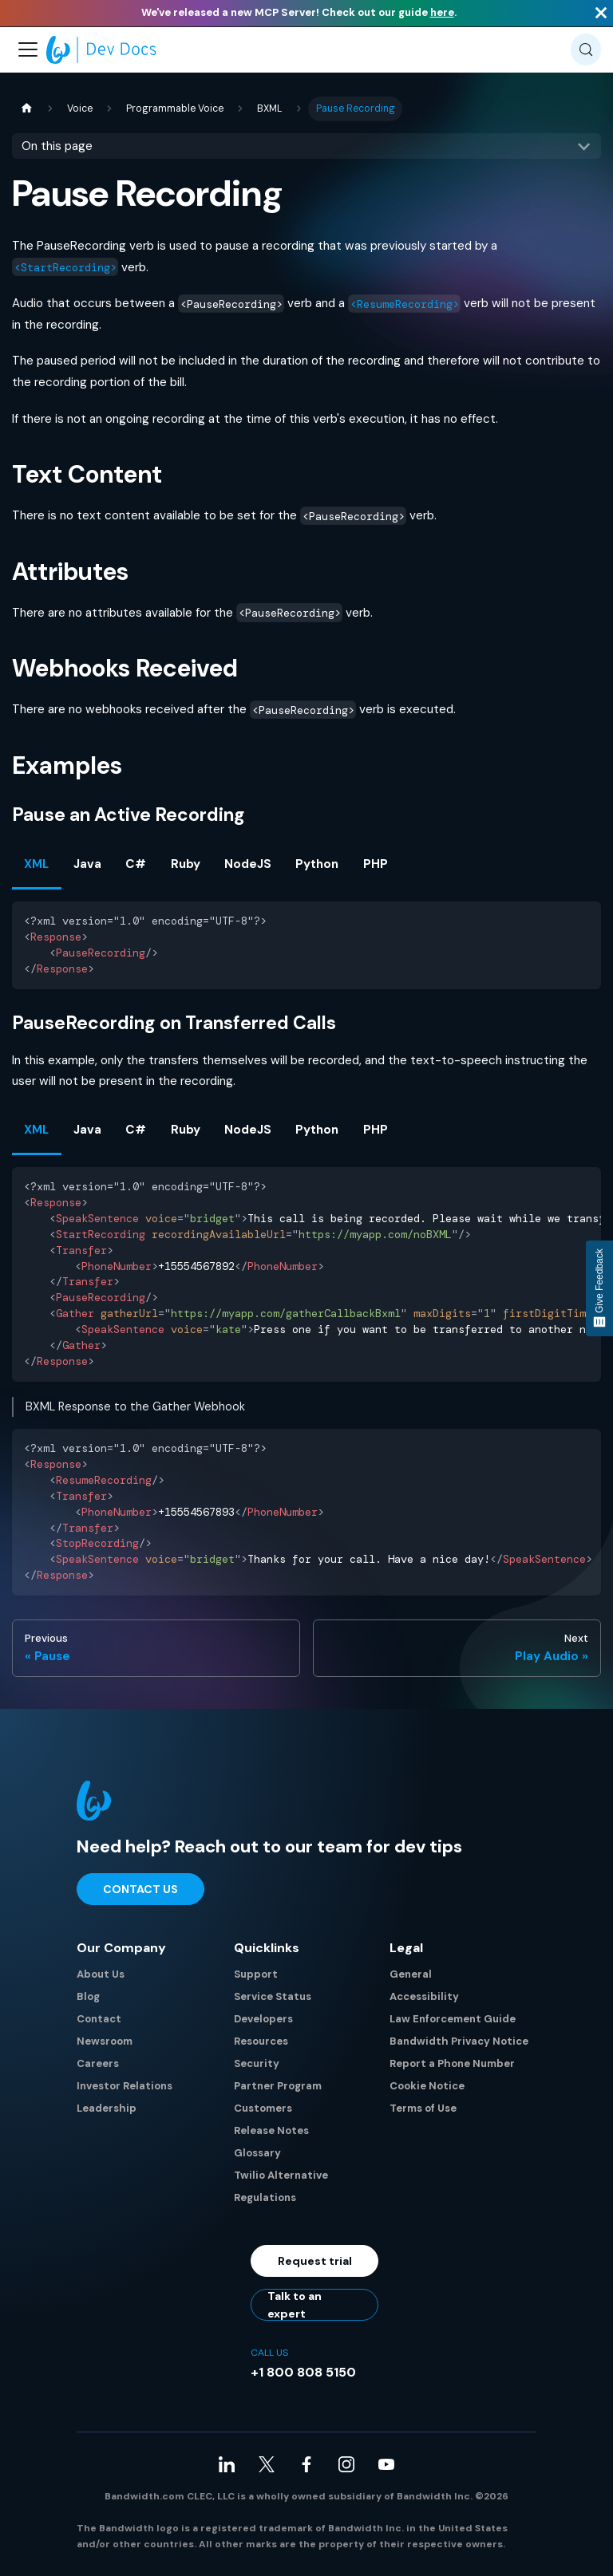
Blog (88, 1996)
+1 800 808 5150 (303, 2372)
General (411, 1974)
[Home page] (26, 109)
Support (256, 1974)
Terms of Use (423, 2108)
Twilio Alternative (281, 2175)
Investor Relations (124, 2086)
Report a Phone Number (452, 2063)
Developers (263, 2019)
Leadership (106, 2108)
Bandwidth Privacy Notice (459, 2041)
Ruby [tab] (185, 864)
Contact (99, 2019)
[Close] (601, 13)
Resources (261, 2041)
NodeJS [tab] (247, 864)
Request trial (315, 2261)
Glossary (257, 2153)
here (442, 12)
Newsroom (104, 2041)
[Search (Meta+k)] (586, 49)
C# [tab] (135, 864)
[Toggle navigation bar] (28, 49)
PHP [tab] (375, 864)
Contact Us (140, 1889)
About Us (101, 1974)
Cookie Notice (427, 2086)
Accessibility (424, 1996)
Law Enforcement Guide (453, 2019)
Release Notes (271, 2130)
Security (256, 2063)
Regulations (265, 2197)
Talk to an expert (294, 2305)
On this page (57, 146)
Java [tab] (87, 864)
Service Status (272, 1996)
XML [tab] (36, 864)
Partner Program (278, 2086)
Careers (98, 2063)
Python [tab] (316, 864)
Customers (263, 2108)
